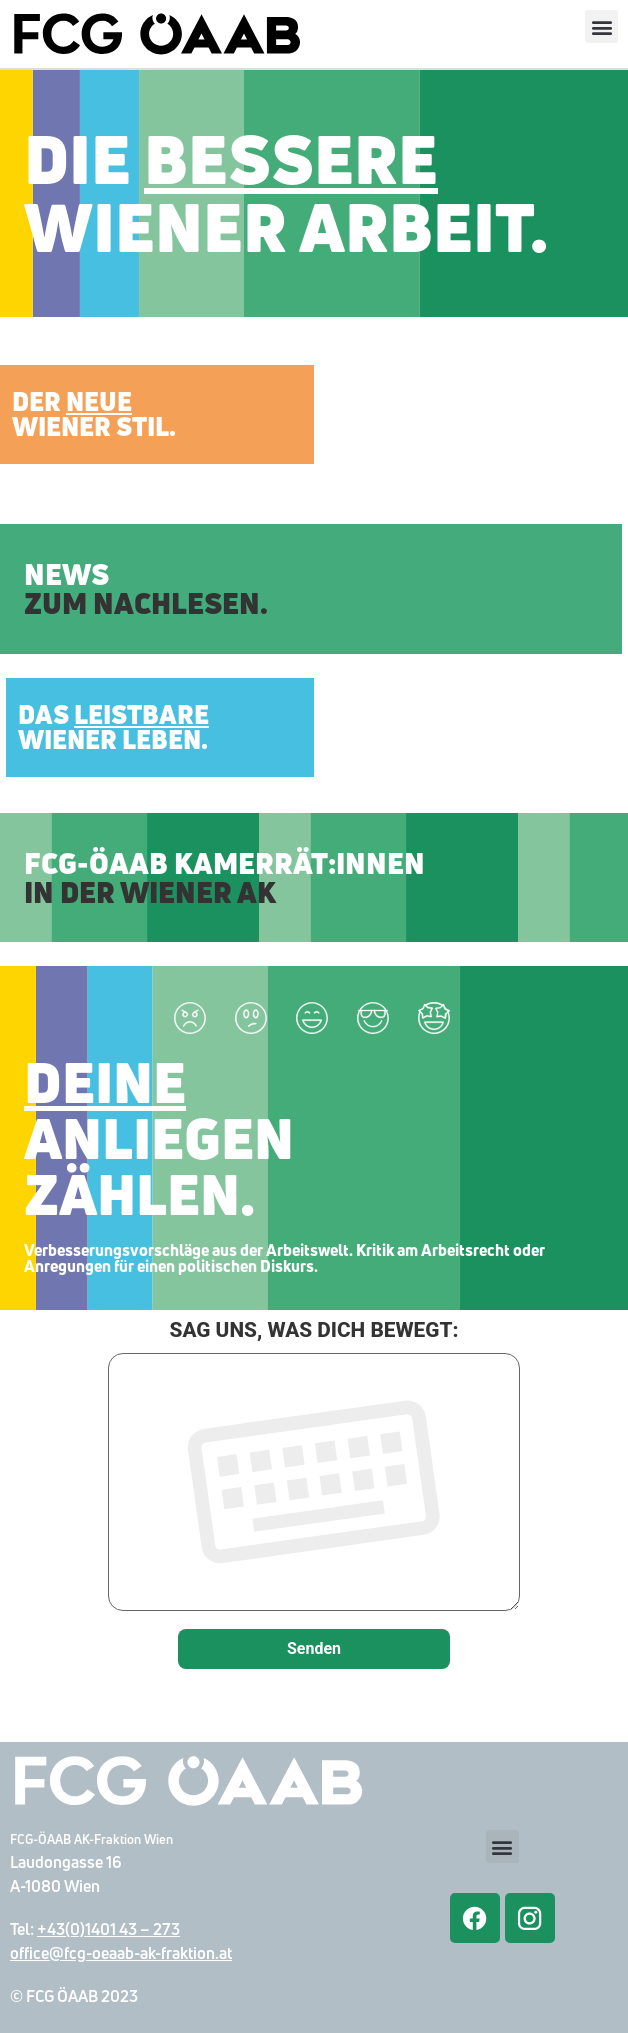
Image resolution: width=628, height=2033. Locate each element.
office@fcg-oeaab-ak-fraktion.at (121, 1953)
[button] (601, 26)
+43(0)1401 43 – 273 (108, 1929)
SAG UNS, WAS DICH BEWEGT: (314, 1467)
